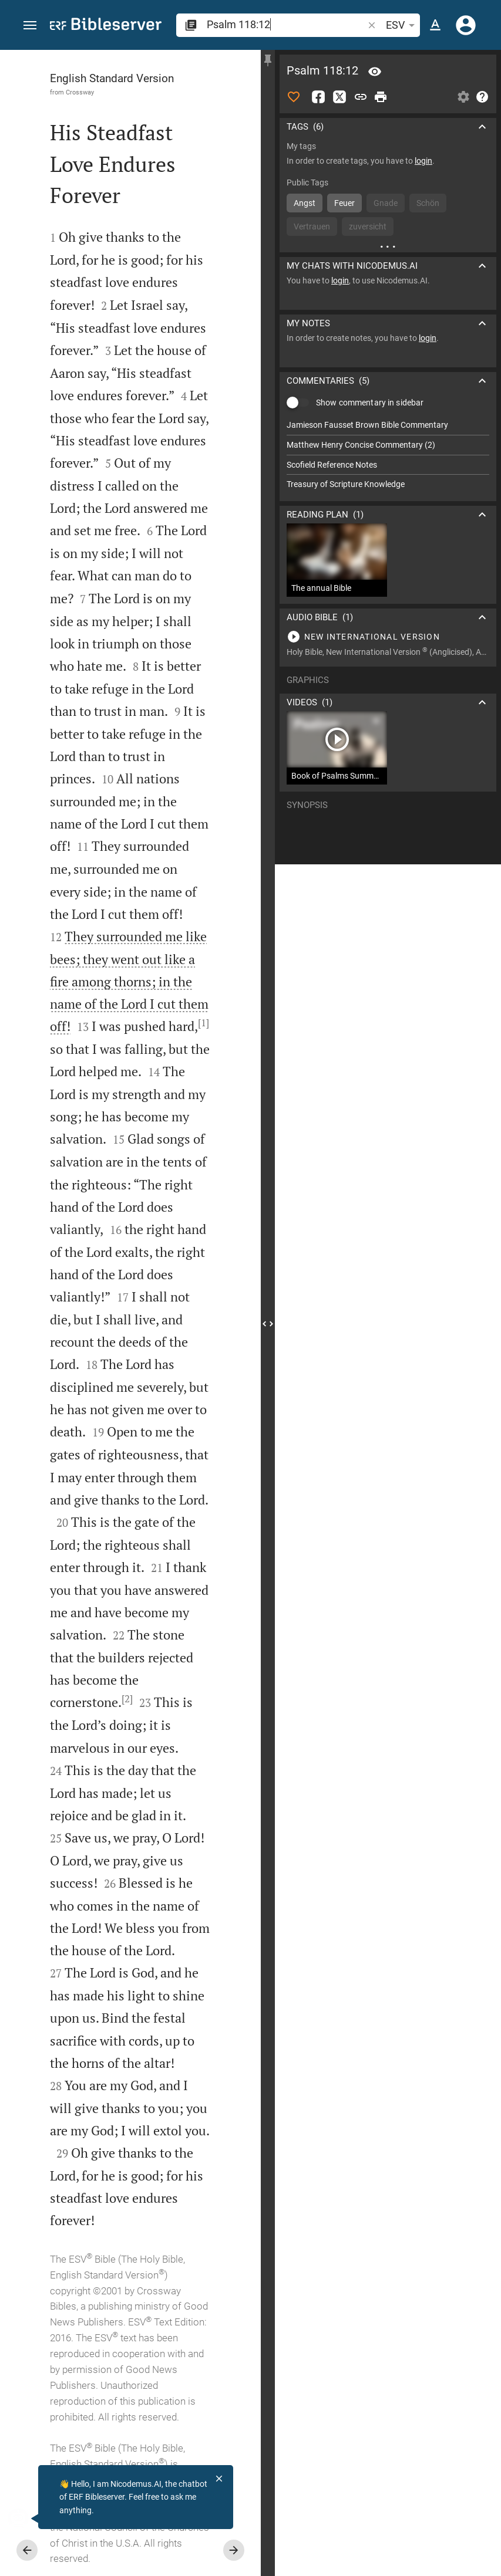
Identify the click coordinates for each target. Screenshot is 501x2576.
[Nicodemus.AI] (27, 2518)
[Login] (466, 25)
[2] (127, 1698)
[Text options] (435, 25)
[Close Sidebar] (268, 1323)
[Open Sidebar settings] (463, 96)
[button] (29, 25)
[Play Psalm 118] (388, 629)
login (423, 160)
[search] (286, 24)
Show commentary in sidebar (369, 395)
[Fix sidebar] (268, 60)
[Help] (482, 96)
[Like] (293, 96)
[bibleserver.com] (106, 26)
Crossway (80, 92)
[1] (203, 1022)
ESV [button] (402, 25)
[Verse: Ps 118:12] (374, 71)
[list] (388, 447)
